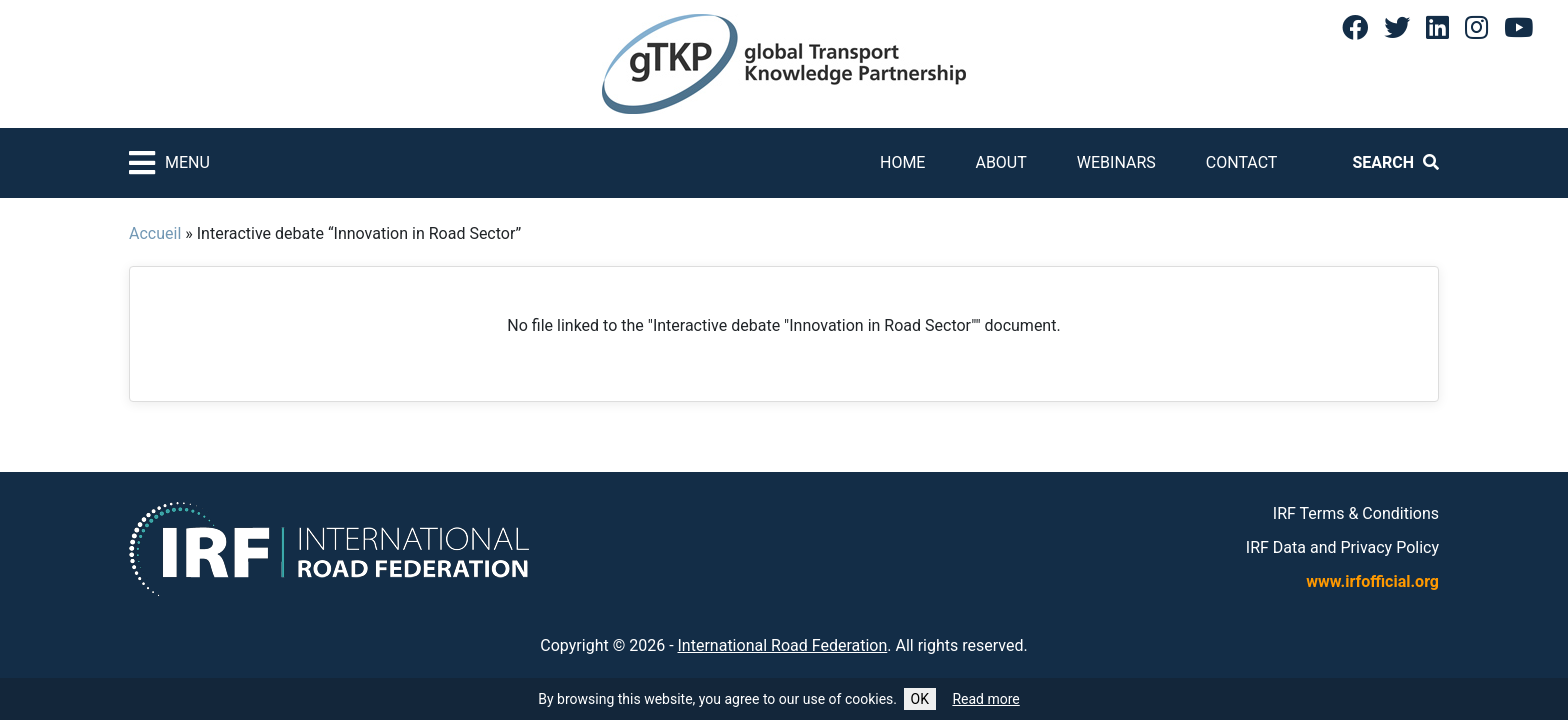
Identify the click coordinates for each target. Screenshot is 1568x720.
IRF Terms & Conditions (1356, 513)
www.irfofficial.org (1372, 581)
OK (920, 699)
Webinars (1116, 162)
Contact (1242, 162)
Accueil (155, 233)
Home (902, 162)
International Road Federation (783, 645)
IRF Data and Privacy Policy (1342, 547)
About (1000, 162)
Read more (985, 699)
